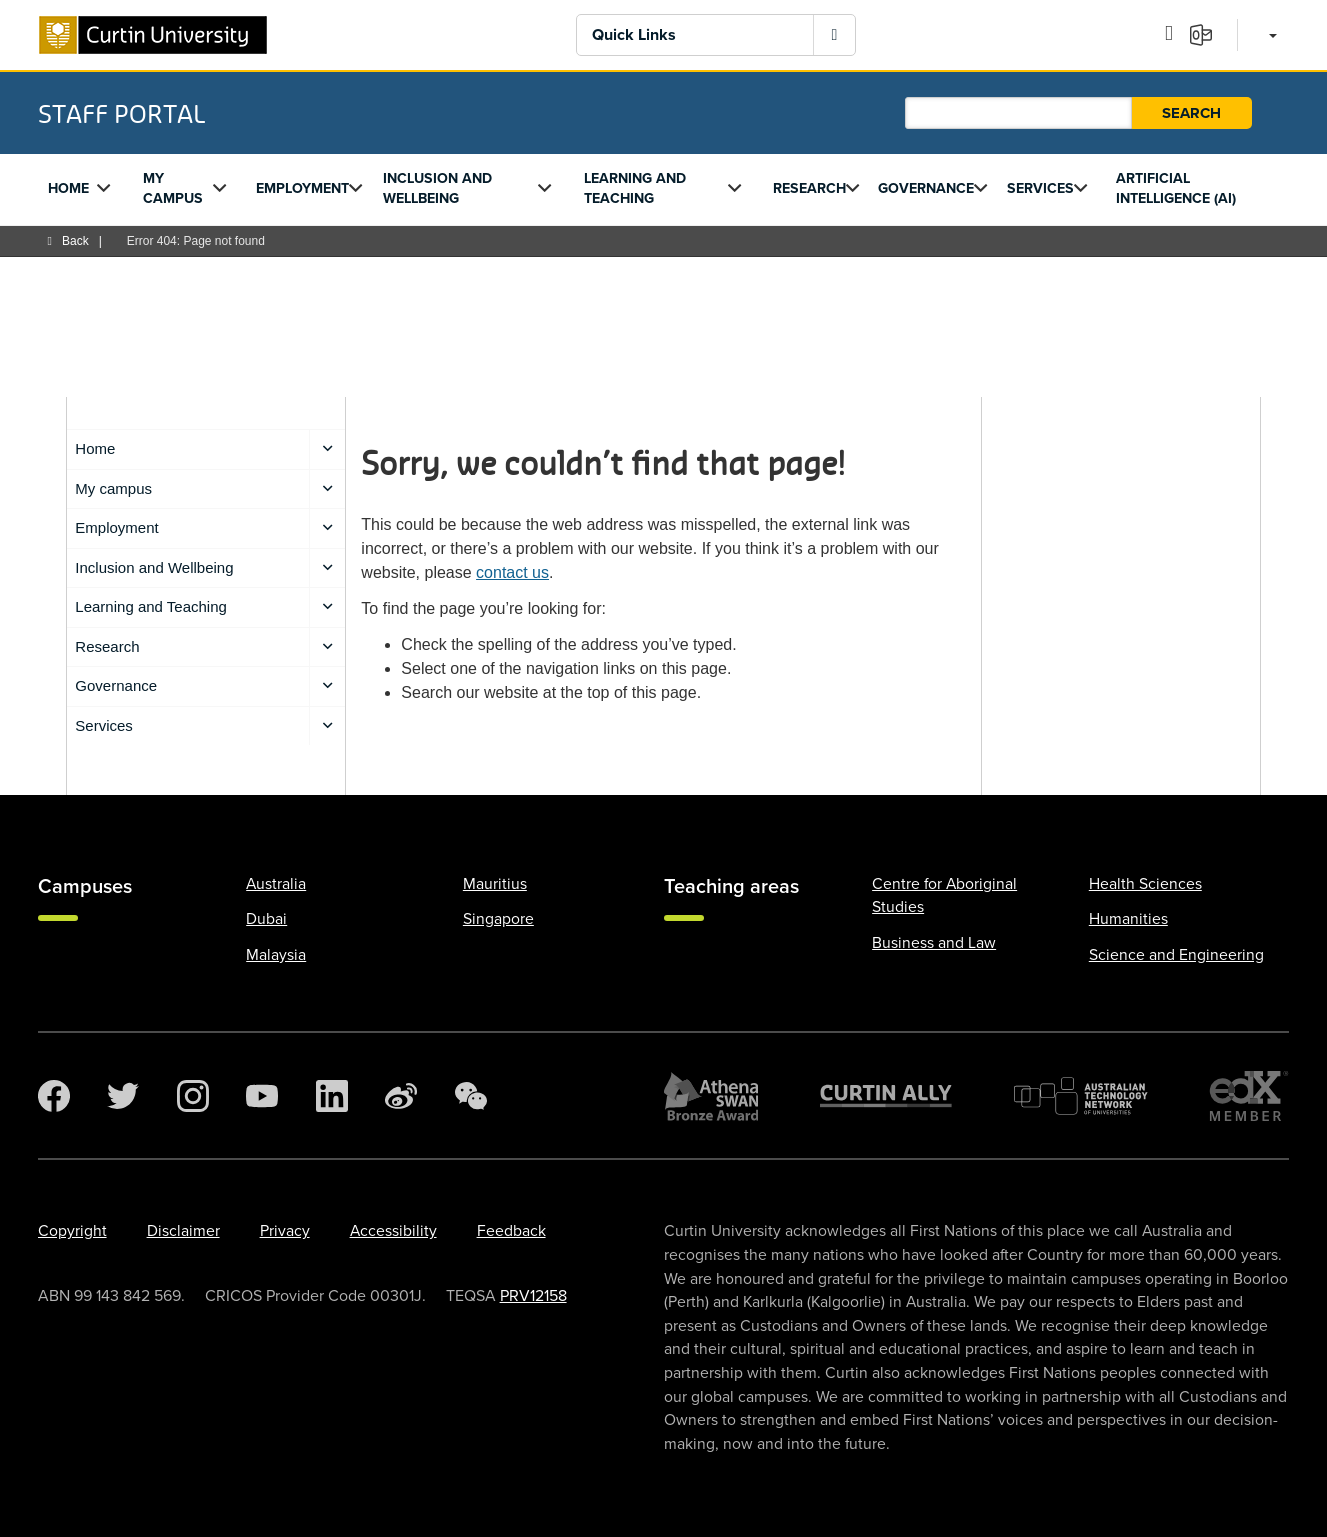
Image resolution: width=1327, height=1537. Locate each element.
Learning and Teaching (635, 188)
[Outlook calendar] (1175, 34)
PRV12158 (533, 1296)
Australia (276, 884)
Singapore (498, 919)
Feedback (511, 1231)
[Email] (1207, 34)
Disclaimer (183, 1231)
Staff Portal (121, 113)
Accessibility (393, 1231)
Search (1191, 113)
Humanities (1128, 919)
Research (809, 188)
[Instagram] (193, 1096)
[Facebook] (54, 1096)
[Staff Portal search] (1018, 113)
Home (68, 188)
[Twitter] (123, 1096)
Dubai (266, 919)
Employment (302, 188)
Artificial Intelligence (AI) (1176, 188)
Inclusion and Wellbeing (437, 188)
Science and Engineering (1176, 955)
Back (68, 241)
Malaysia (276, 955)
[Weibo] (401, 1096)
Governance (926, 188)
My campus (173, 188)
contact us (512, 572)
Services (1040, 188)
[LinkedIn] (332, 1096)
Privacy (285, 1231)
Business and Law (934, 943)
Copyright (72, 1231)
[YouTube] (262, 1096)
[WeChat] (471, 1096)
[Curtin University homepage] (153, 35)
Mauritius (495, 884)
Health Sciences (1145, 884)
